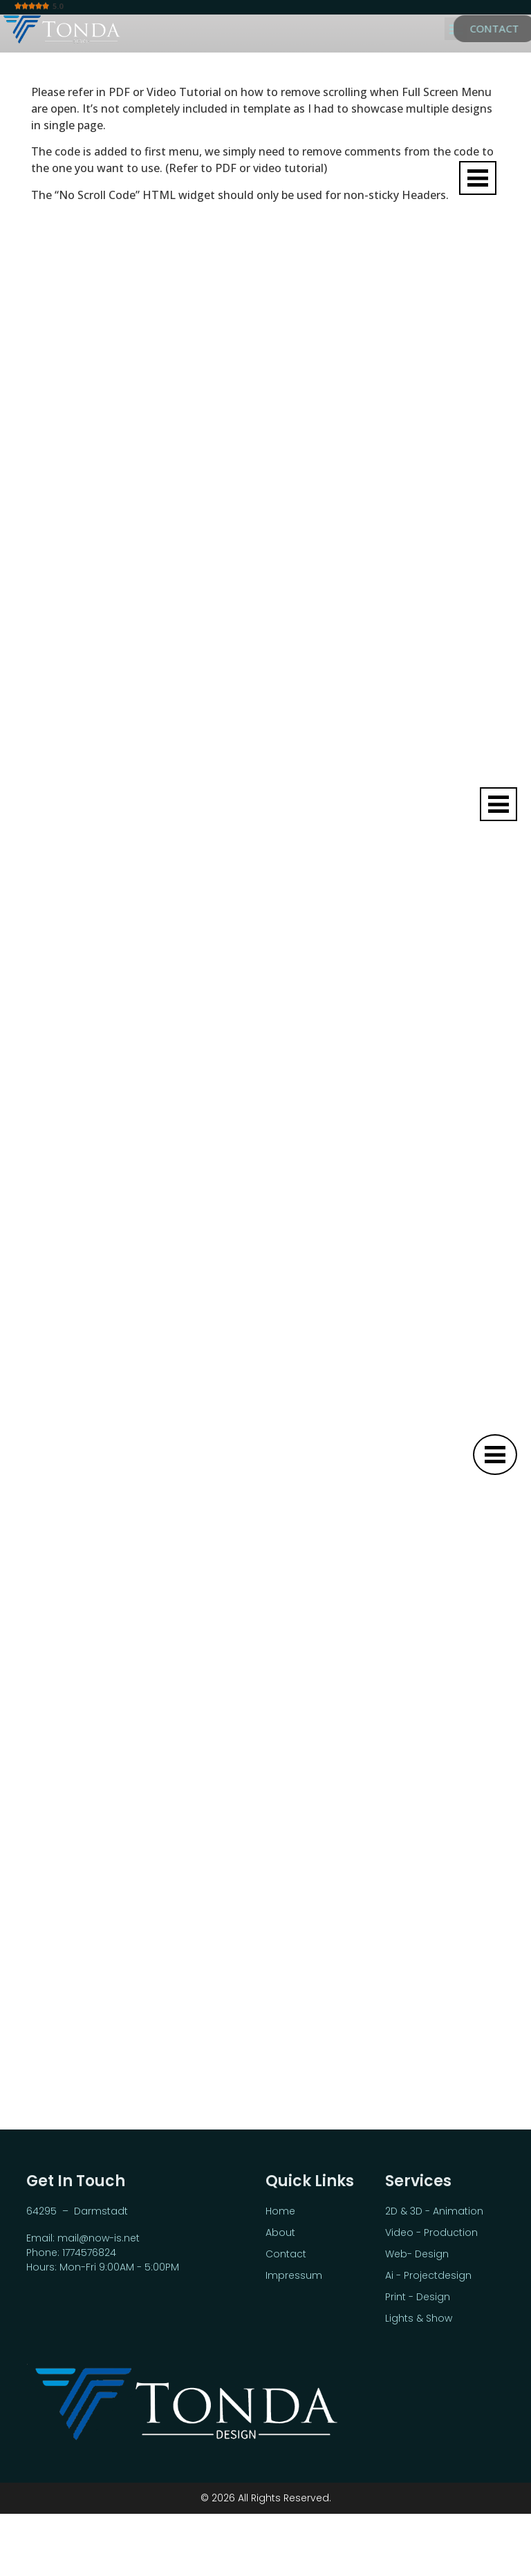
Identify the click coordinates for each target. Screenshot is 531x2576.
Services (418, 2181)
